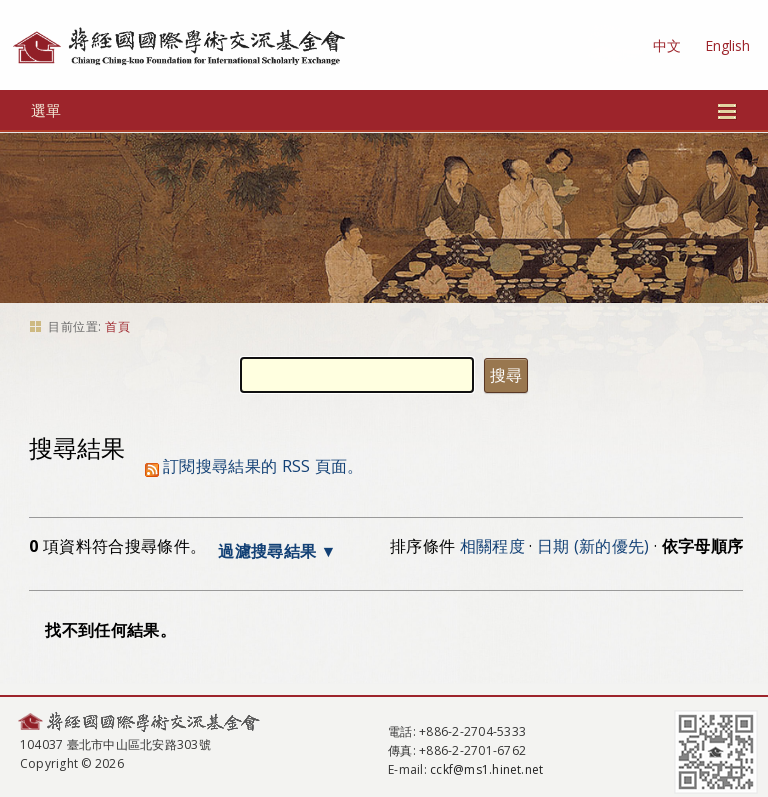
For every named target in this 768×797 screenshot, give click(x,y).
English (727, 45)
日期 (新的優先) (593, 546)
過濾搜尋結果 (267, 551)
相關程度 (492, 546)
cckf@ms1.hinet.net (486, 769)
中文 (667, 45)
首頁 (117, 326)
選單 (384, 110)
